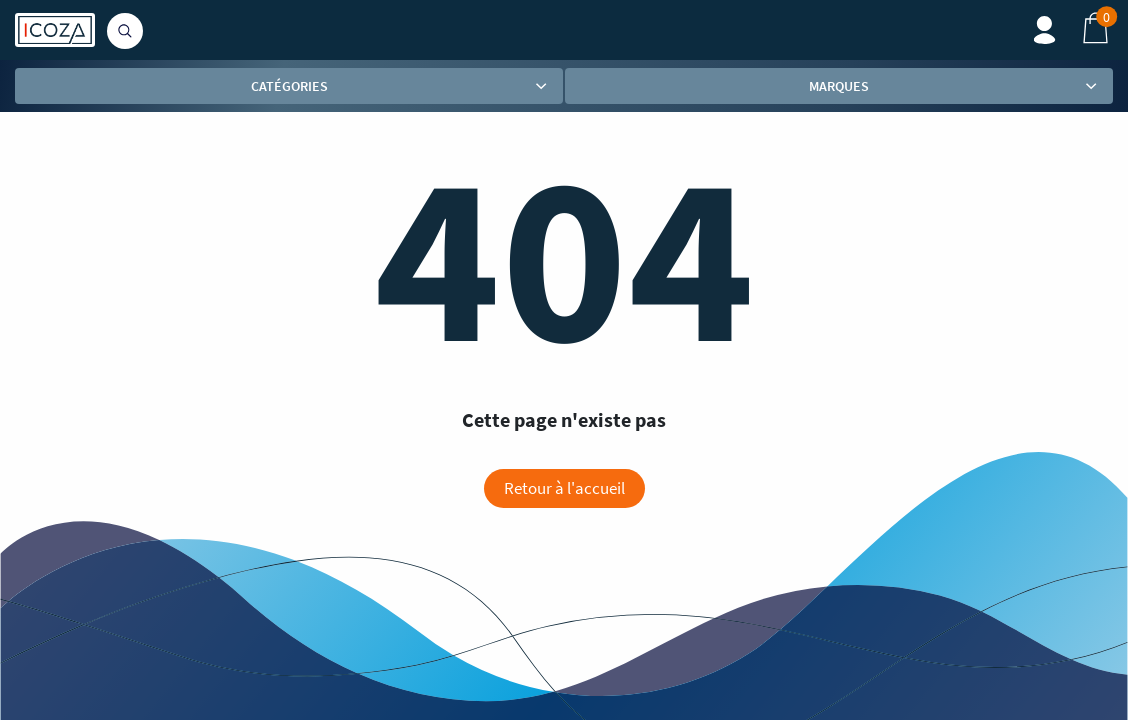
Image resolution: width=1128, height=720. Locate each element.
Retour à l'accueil (564, 488)
